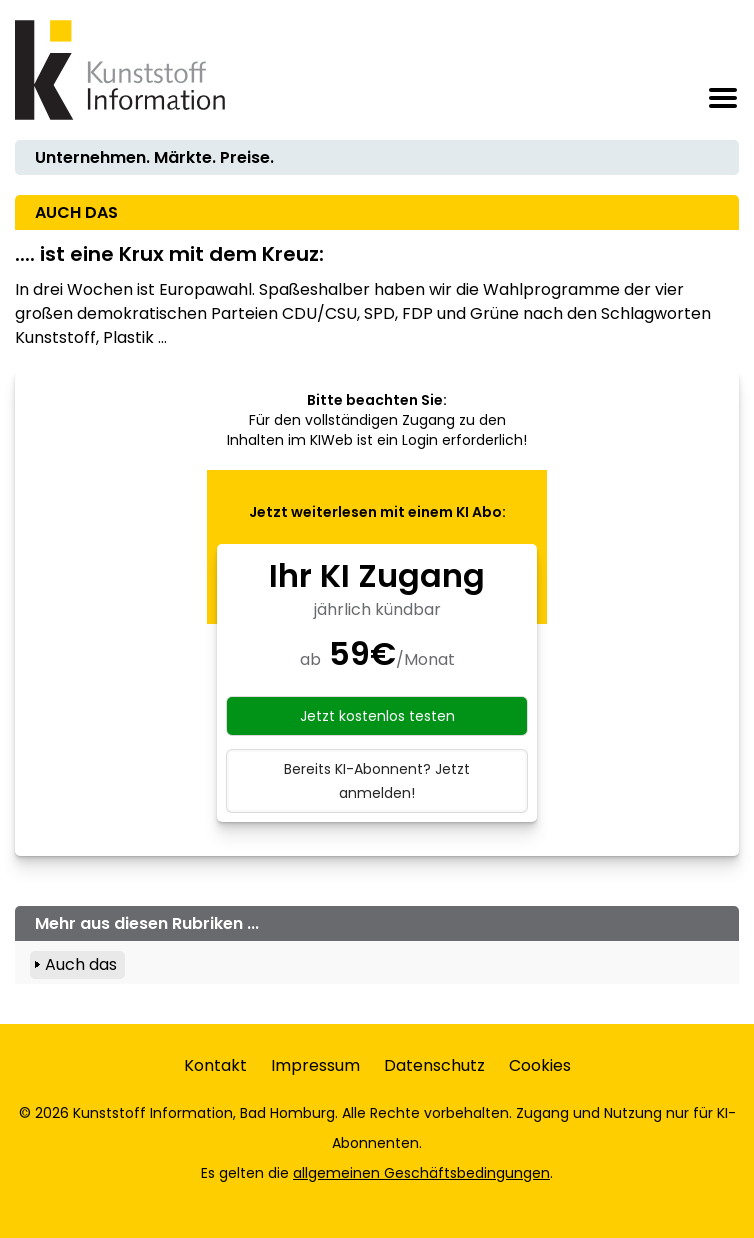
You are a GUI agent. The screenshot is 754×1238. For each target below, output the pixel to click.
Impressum (315, 1065)
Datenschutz (434, 1065)
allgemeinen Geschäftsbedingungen (421, 1173)
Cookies (540, 1065)
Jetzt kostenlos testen (377, 716)
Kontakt (215, 1065)
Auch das (81, 964)
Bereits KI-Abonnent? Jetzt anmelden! (377, 781)
